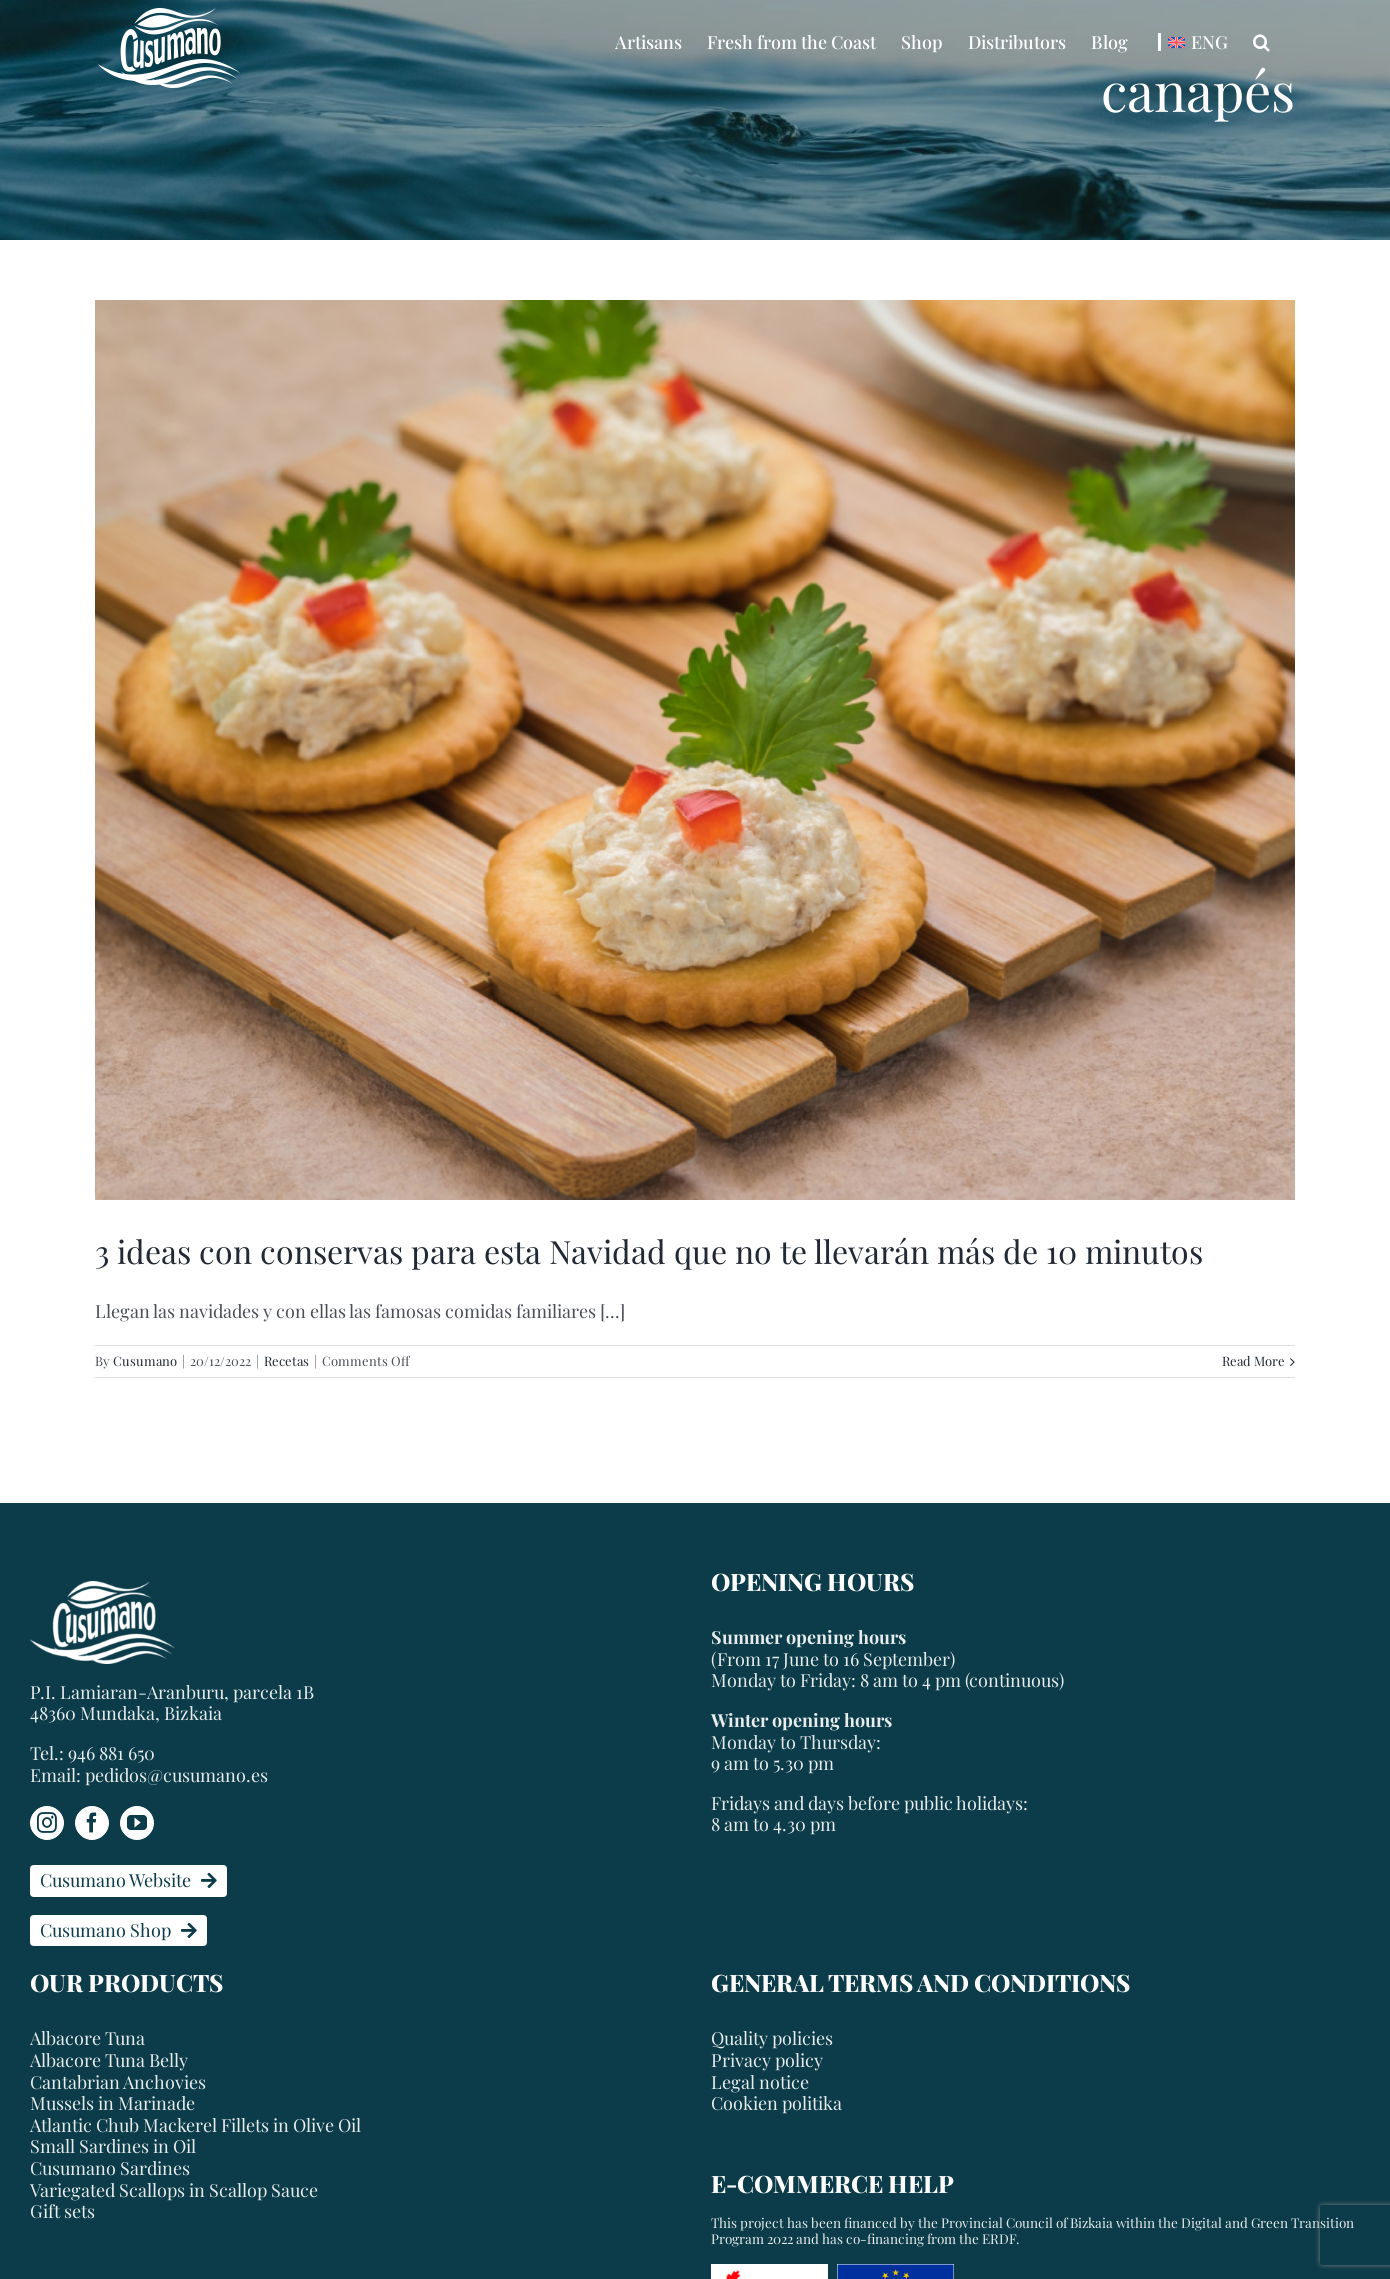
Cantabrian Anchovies (118, 2083)
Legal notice (760, 2082)
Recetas (286, 1360)
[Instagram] (47, 1823)
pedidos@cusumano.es (176, 1775)
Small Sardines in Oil (113, 2147)
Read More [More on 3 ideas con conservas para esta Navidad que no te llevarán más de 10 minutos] (1253, 1360)
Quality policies (772, 2038)
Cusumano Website (128, 1880)
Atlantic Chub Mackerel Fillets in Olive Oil (195, 2126)
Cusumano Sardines (110, 2169)
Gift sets (62, 2212)
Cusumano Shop (118, 1930)
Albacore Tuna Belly (109, 2061)
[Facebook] (92, 1823)
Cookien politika (776, 2103)
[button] (1261, 42)
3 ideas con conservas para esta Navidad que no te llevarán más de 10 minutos (649, 1250)
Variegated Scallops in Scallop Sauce (174, 2191)
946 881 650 (111, 1753)
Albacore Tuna (87, 2039)
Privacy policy (767, 2060)
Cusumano (145, 1360)
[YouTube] (137, 1823)
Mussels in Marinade (112, 2104)
